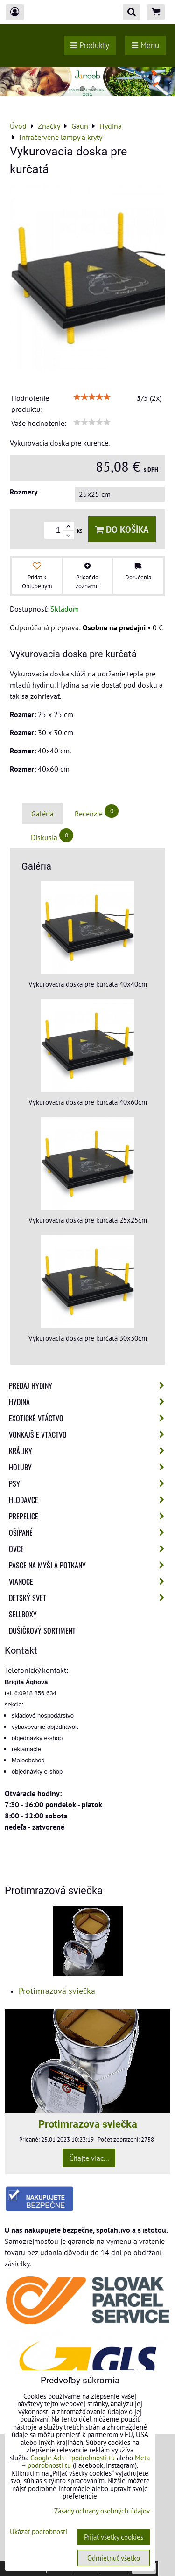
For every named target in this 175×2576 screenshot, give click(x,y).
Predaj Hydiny (89, 1385)
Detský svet (89, 1598)
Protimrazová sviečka (57, 1990)
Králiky (89, 1451)
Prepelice (89, 1516)
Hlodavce (89, 1500)
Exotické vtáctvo (89, 1418)
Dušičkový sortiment (42, 1630)
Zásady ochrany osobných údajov (102, 2510)
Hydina (89, 1402)
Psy (89, 1483)
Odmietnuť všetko (113, 2558)
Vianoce (89, 1581)
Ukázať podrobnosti (38, 2532)
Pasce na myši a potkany (89, 1565)
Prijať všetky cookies (113, 2537)
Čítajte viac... (89, 2158)
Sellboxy (23, 1614)
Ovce (89, 1549)
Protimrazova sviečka (87, 2124)
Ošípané (89, 1532)
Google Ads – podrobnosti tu (72, 2457)
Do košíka (122, 529)
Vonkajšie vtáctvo (89, 1434)
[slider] (92, 397)
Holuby (89, 1467)
